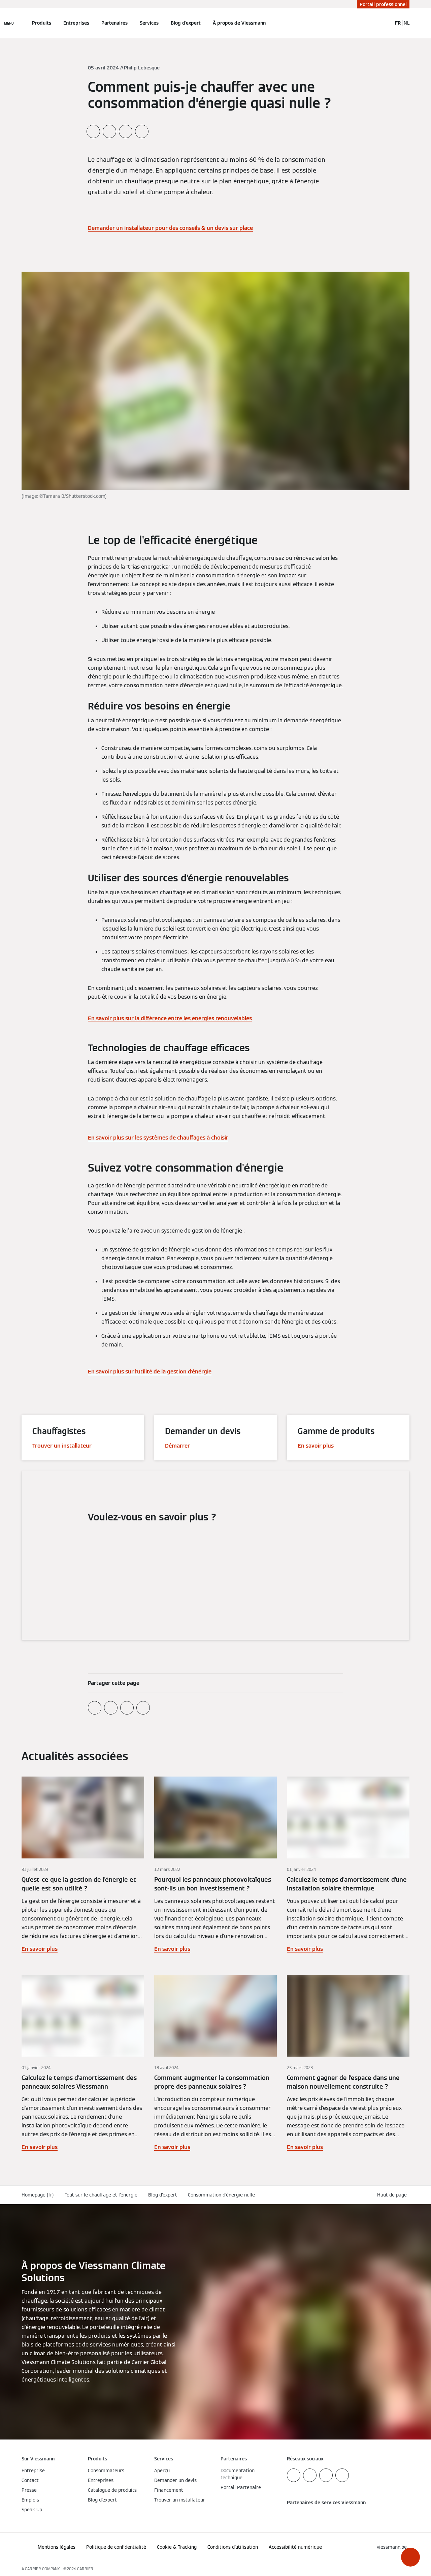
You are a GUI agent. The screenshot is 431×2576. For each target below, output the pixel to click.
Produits (41, 23)
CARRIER (85, 2568)
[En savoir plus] (83, 1865)
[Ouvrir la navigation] (9, 23)
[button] (410, 2557)
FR (398, 23)
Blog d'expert (186, 23)
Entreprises (76, 23)
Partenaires (114, 23)
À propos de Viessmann (239, 23)
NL (406, 23)
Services (149, 23)
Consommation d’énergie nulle (221, 2195)
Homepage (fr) (38, 2195)
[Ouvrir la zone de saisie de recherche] (383, 23)
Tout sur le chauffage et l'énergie (101, 2195)
